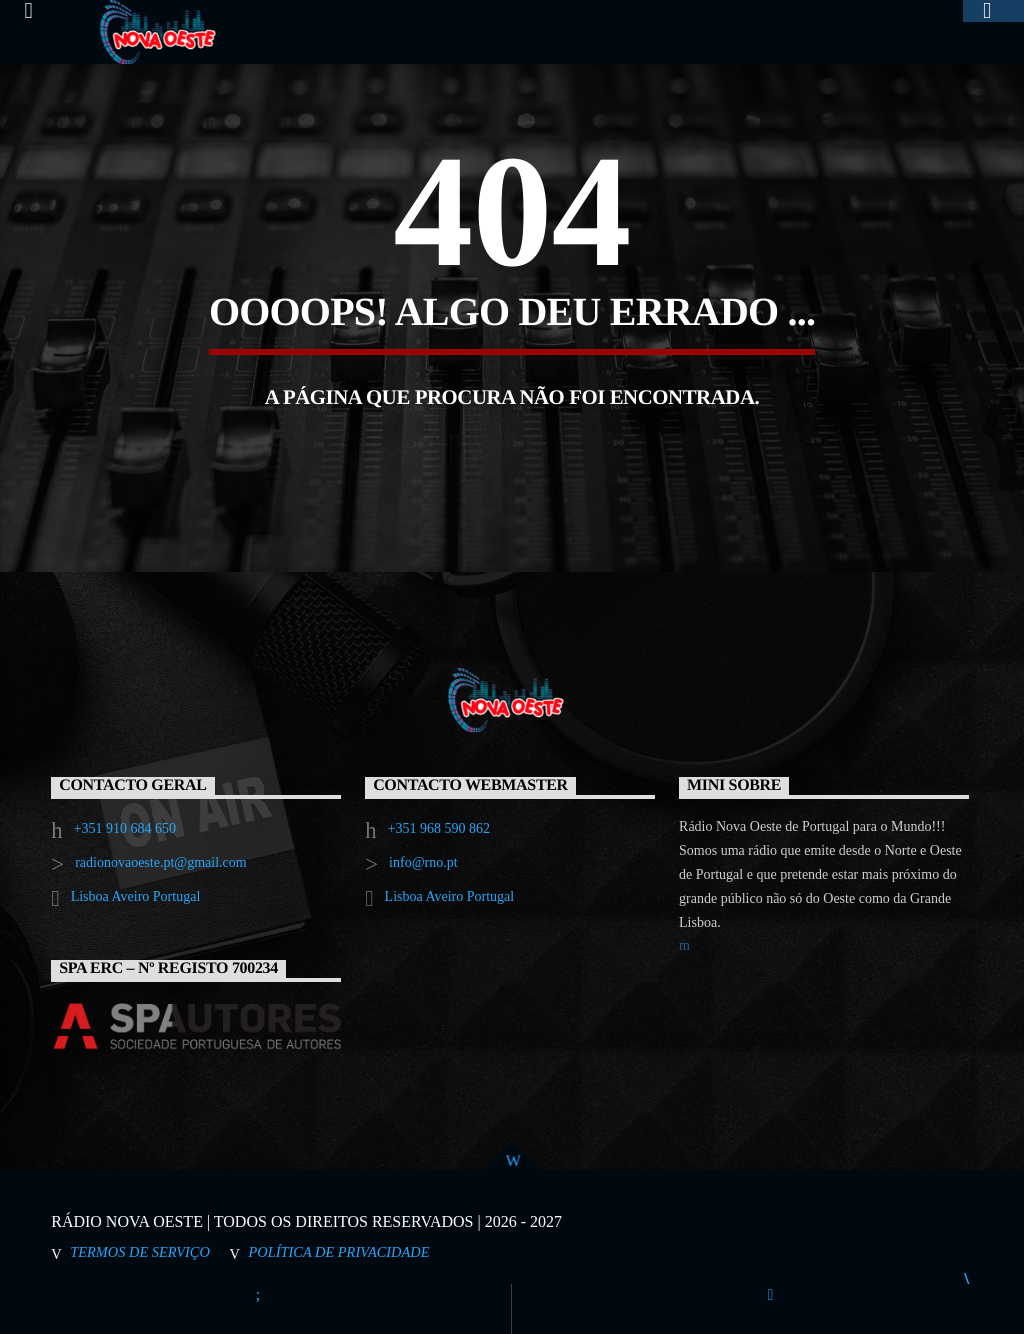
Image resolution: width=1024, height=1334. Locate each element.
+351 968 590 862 (439, 828)
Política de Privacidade (339, 1252)
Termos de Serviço (140, 1252)
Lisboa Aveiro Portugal (136, 896)
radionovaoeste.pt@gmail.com (161, 862)
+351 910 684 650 (125, 828)
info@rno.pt (423, 862)
